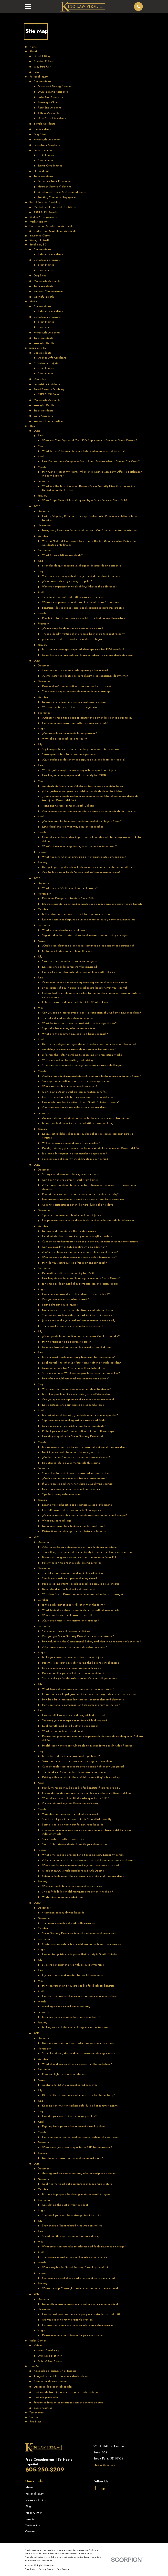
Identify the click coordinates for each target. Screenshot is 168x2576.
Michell (33, 301)
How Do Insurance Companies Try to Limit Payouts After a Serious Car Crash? (91, 461)
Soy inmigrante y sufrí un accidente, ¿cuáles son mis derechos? (80, 749)
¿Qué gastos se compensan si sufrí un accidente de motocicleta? (82, 791)
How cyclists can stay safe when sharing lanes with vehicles (78, 972)
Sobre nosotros (43, 2408)
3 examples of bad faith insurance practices (69, 754)
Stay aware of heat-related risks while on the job (72, 2225)
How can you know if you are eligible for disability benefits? (79, 1985)
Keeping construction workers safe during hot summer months (80, 2105)
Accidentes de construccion (50, 2381)
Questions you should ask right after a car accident (74, 1107)
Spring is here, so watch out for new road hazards (72, 1824)
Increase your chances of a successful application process (77, 2325)
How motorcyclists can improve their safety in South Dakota (79, 1954)
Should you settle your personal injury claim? (69, 1578)
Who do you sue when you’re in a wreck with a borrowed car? (79, 1257)
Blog (32, 426)
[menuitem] (30, 2569)
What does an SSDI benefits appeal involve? (69, 888)
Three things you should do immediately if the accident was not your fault (88, 1552)
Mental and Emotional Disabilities (55, 207)
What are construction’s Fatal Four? (64, 930)
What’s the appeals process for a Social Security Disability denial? (83, 1855)
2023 (37, 878)
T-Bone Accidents (48, 113)
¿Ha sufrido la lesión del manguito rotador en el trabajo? (77, 1891)
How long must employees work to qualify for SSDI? (74, 775)
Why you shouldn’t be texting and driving (67, 1060)
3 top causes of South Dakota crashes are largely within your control (84, 987)
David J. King (42, 56)
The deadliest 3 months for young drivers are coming (74, 1772)
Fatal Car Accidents (50, 97)
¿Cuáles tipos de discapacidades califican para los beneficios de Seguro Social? (91, 1076)
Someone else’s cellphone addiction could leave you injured (78, 2278)
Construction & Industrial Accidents (51, 226)
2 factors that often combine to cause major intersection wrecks (82, 1055)
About (33, 51)
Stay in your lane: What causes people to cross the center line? (81, 1373)
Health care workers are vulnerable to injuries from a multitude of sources (88, 1745)
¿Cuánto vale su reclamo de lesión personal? (69, 733)
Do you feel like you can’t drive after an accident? (73, 1673)
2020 (37, 1903)
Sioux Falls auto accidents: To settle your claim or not (75, 1844)
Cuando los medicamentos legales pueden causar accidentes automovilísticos (90, 1241)
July (40, 744)
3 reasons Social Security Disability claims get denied (75, 1159)
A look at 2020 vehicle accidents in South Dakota (73, 1870)
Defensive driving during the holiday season (69, 1231)
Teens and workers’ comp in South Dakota (68, 805)
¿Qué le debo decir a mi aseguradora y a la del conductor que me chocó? (87, 1860)
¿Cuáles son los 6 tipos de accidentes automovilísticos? (76, 1457)
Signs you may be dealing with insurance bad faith (73, 1420)
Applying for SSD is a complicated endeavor (69, 2085)
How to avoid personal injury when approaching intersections (79, 1996)
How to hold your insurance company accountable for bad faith (81, 2314)
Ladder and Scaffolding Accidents (55, 231)
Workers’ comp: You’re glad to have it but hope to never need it (81, 2288)
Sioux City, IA (37, 348)
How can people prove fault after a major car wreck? (75, 723)
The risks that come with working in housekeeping (72, 1573)
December (44, 511)
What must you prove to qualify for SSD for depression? (77, 2147)
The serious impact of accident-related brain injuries (74, 2257)
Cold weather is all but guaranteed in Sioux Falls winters (77, 2184)
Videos (38, 2345)
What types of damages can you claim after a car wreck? (78, 1689)
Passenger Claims (49, 102)
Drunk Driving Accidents (53, 91)
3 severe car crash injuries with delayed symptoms (73, 1964)
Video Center (37, 2340)
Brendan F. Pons (43, 61)
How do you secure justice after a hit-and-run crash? (74, 1262)
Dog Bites (40, 134)
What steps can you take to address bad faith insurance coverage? (84, 2246)
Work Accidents (39, 221)
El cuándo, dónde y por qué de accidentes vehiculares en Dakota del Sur (87, 1793)
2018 (37, 2163)
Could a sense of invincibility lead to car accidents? (73, 1426)
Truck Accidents (43, 176)
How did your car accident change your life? (69, 2116)
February (43, 481)
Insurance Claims (39, 235)
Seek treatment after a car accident (64, 1839)
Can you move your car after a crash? (65, 1299)
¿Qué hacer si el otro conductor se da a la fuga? (72, 639)
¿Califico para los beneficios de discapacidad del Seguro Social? (82, 821)
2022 (37, 1164)
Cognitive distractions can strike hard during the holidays (77, 1204)
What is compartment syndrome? (62, 1731)
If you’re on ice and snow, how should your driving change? (78, 1484)
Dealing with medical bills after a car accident (71, 1726)
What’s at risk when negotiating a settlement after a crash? (79, 846)
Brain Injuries (46, 155)
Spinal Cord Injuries (50, 165)
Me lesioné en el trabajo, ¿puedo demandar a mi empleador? (80, 1415)
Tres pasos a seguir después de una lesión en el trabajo (76, 691)
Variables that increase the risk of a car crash (70, 1814)
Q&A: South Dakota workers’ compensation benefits (74, 1092)
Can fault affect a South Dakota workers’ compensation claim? (81, 872)
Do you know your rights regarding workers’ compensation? (78, 2043)
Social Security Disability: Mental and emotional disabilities (79, 1933)
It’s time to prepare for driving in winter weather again (76, 2194)
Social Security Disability (44, 202)
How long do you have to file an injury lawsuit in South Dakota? (81, 1278)
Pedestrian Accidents (47, 145)
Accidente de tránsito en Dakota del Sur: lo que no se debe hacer (82, 786)
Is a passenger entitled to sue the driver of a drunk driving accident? (84, 1447)
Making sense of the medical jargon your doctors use (75, 2027)
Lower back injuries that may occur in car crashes (72, 826)
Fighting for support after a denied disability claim (73, 2126)
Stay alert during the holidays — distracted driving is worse (78, 2053)
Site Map (35, 2421)
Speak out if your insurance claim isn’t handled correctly (76, 1819)
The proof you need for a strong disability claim (71, 2215)
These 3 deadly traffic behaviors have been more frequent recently (83, 634)
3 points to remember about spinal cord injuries (71, 1215)
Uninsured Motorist (50, 2355)
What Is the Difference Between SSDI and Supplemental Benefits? (83, 451)
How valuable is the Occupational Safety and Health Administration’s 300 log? (91, 1641)
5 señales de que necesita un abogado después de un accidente (81, 565)
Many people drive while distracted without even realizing (78, 1123)
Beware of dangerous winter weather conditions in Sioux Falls (80, 1557)
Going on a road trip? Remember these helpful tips (73, 1368)
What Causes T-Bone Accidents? (62, 555)
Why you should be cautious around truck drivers (72, 1886)
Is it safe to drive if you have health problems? (71, 1756)
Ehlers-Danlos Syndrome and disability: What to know (75, 1002)
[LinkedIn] (103, 2488)
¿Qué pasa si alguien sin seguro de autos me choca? (74, 1647)
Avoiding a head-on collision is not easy (66, 2006)
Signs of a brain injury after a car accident (68, 1028)
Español (34, 2366)
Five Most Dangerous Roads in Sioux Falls (68, 898)
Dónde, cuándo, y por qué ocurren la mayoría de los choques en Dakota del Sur (91, 1148)
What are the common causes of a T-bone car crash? (75, 1034)
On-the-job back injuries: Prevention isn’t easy (70, 1803)
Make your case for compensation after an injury (72, 1657)
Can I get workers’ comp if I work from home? (70, 1180)
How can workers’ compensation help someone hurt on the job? (81, 1705)
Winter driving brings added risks (62, 1897)
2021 (37, 1537)
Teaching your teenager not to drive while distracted (74, 1720)
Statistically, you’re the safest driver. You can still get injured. (80, 1678)
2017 (36, 2294)
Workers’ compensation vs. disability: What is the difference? (79, 586)
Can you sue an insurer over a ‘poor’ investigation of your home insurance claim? (91, 1012)
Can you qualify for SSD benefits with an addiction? (74, 1247)
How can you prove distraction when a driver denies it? (76, 1294)
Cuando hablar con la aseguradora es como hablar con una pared (83, 1766)
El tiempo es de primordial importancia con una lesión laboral (80, 1283)
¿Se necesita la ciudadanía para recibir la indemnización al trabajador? (86, 1118)
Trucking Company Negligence (57, 197)
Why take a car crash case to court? (64, 738)
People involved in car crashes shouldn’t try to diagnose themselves (83, 618)
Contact (34, 2417)
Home (33, 47)
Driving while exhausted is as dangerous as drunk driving (77, 1504)
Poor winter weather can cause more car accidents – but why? (80, 1194)
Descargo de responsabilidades (53, 2386)
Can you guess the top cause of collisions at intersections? (78, 1399)
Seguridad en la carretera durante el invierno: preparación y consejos (85, 935)
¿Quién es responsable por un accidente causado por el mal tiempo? (84, 1515)
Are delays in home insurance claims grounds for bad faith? (79, 1049)
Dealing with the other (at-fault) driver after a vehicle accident (81, 1362)
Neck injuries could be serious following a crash (71, 1452)
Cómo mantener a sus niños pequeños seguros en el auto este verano (84, 982)
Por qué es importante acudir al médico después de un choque (80, 1583)
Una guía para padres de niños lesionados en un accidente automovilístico (88, 867)
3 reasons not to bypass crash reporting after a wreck (75, 670)
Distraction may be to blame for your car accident (73, 2335)
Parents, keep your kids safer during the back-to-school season (80, 1662)
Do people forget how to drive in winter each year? (73, 1526)
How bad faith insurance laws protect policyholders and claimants (83, 1699)
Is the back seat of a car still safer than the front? (73, 1604)
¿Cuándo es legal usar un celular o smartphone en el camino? (80, 1252)
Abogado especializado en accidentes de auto (62, 2376)
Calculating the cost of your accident (65, 2205)
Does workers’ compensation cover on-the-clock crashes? (76, 686)
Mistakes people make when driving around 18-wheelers (76, 1394)
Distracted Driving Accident (55, 86)
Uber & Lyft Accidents (52, 118)
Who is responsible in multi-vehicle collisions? (69, 1086)
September (45, 550)
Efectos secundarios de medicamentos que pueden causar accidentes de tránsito (92, 904)
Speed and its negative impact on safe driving (71, 2236)
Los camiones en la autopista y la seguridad (69, 967)
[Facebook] (95, 2488)
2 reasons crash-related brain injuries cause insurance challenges (82, 1065)
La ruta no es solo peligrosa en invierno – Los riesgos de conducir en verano (89, 1694)
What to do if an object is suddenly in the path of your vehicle (80, 1610)
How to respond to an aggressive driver (66, 1341)
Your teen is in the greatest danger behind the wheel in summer (81, 576)
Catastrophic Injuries (47, 260)
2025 (37, 506)
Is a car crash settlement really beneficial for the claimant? (79, 1357)
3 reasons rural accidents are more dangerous (70, 961)
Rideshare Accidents (50, 254)
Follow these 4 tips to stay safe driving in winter (71, 1562)
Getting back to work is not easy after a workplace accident (79, 2173)
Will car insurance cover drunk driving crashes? (71, 1143)
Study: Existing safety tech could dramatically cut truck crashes (81, 1944)
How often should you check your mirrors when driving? (75, 1378)
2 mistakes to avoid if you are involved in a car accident (76, 1473)
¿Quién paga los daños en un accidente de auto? (72, 628)
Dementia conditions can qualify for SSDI (68, 1273)
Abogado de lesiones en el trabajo (55, 2371)
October (43, 536)
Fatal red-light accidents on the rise (64, 2074)
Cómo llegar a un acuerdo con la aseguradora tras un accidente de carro (87, 655)
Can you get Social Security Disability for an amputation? (78, 1636)
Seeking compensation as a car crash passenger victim (76, 1081)
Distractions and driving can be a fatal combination (74, 1531)
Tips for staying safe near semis (62, 1494)
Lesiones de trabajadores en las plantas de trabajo (66, 2392)
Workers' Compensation (43, 217)
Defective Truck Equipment (55, 181)
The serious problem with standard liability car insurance (77, 1315)
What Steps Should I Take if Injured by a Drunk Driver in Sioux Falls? (84, 500)
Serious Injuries (43, 150)
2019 (37, 2033)
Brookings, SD (37, 244)
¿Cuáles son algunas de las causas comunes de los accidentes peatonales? (88, 945)
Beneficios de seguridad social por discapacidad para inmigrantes (83, 607)
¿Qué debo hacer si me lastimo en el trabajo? (70, 1620)
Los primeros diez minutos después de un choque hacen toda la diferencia (88, 1220)
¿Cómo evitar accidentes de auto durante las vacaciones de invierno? (85, 675)
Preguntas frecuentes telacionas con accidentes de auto (68, 2402)
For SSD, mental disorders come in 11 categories (71, 1510)
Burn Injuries (45, 160)
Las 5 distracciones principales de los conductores (73, 1405)
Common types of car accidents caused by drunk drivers (76, 1347)
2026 (37, 430)
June (40, 435)
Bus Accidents (42, 129)
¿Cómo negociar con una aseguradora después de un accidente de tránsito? (89, 811)
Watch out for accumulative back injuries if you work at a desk (80, 1865)
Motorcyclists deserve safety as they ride (67, 951)
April (41, 456)
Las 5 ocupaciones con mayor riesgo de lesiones (71, 1668)
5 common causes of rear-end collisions (66, 1631)
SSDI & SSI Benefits (46, 212)
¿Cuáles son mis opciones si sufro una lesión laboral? (74, 1478)
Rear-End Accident (49, 107)
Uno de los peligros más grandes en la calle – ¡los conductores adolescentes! (89, 1044)
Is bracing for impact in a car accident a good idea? (74, 1153)
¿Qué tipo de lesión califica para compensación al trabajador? (81, 1336)
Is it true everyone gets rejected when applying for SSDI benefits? (83, 649)
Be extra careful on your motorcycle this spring (71, 1463)
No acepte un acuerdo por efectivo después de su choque (78, 1310)
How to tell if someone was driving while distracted (73, 1715)
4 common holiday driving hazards (63, 1912)
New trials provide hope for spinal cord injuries (71, 1489)
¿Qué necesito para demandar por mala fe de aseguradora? (79, 1547)
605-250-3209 (44, 2470)
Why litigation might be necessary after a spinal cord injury (79, 770)
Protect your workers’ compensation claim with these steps (78, 1431)
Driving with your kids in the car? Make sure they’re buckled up (81, 1777)
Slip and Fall (41, 171)
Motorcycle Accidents (47, 139)
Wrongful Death (39, 240)
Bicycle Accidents (44, 123)
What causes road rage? (57, 1520)
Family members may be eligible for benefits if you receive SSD (81, 1787)
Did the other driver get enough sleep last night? (72, 2158)
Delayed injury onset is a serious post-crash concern (74, 702)
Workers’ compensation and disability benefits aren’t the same (80, 602)
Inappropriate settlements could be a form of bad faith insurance (83, 1199)
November (44, 525)
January (42, 495)
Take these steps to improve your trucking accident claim (77, 1761)
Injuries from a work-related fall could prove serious (73, 1975)
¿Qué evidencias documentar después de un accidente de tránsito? (83, 759)
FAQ (36, 72)
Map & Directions (104, 2465)
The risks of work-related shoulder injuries (67, 1018)
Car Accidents (42, 81)
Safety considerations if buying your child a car (71, 1174)
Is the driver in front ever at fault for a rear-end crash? (76, 914)
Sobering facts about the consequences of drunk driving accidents (83, 1876)
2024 (37, 660)
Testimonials (36, 2412)
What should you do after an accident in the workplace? (77, 2064)
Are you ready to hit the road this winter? (67, 2319)
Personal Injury (38, 76)
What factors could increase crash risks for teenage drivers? (79, 1023)
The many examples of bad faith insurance (68, 1923)
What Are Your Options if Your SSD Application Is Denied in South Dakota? (89, 440)
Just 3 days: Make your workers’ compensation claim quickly (78, 1320)
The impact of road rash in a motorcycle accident (72, 1326)
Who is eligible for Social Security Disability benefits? (75, 2267)
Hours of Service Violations (54, 186)
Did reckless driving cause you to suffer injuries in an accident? (80, 2304)
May (40, 446)
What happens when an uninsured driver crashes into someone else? (84, 857)
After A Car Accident (51, 2361)
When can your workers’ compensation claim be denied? (76, 1389)
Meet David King (48, 2350)
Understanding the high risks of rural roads (68, 1589)
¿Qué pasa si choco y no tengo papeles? (67, 581)
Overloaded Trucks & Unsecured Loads (62, 192)
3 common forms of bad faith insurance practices (72, 597)
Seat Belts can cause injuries (60, 1304)
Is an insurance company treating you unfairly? (71, 2017)
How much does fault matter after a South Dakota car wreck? (80, 1102)
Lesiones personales (46, 2397)
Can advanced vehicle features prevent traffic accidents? (77, 1097)
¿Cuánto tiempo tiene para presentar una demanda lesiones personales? (87, 717)
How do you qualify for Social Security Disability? (72, 1436)
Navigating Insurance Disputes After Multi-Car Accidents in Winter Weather (89, 530)
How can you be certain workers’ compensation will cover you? (80, 2137)
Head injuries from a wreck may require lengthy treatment (78, 1236)
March (42, 467)
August (42, 728)
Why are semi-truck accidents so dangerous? (69, 707)
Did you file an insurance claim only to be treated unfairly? (78, 2095)
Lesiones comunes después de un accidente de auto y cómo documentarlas (88, 919)
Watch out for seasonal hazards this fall (67, 1615)
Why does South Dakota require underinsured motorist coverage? (82, 1594)
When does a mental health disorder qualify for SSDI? (75, 1798)
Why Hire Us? (42, 66)
